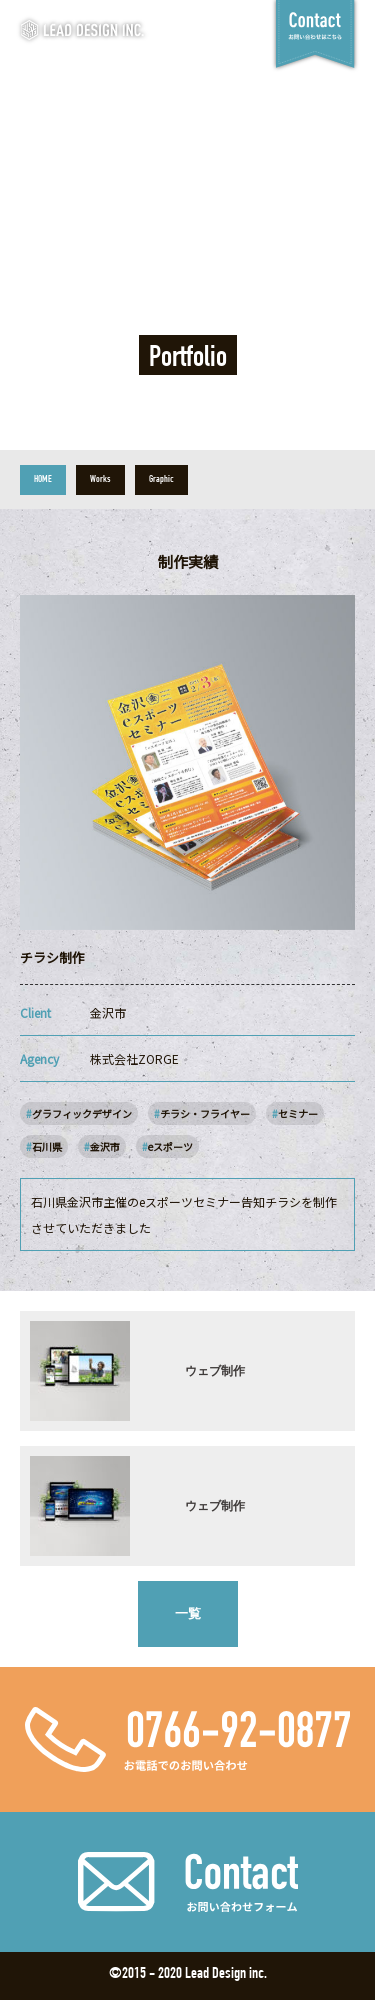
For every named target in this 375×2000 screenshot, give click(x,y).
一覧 (188, 1613)
